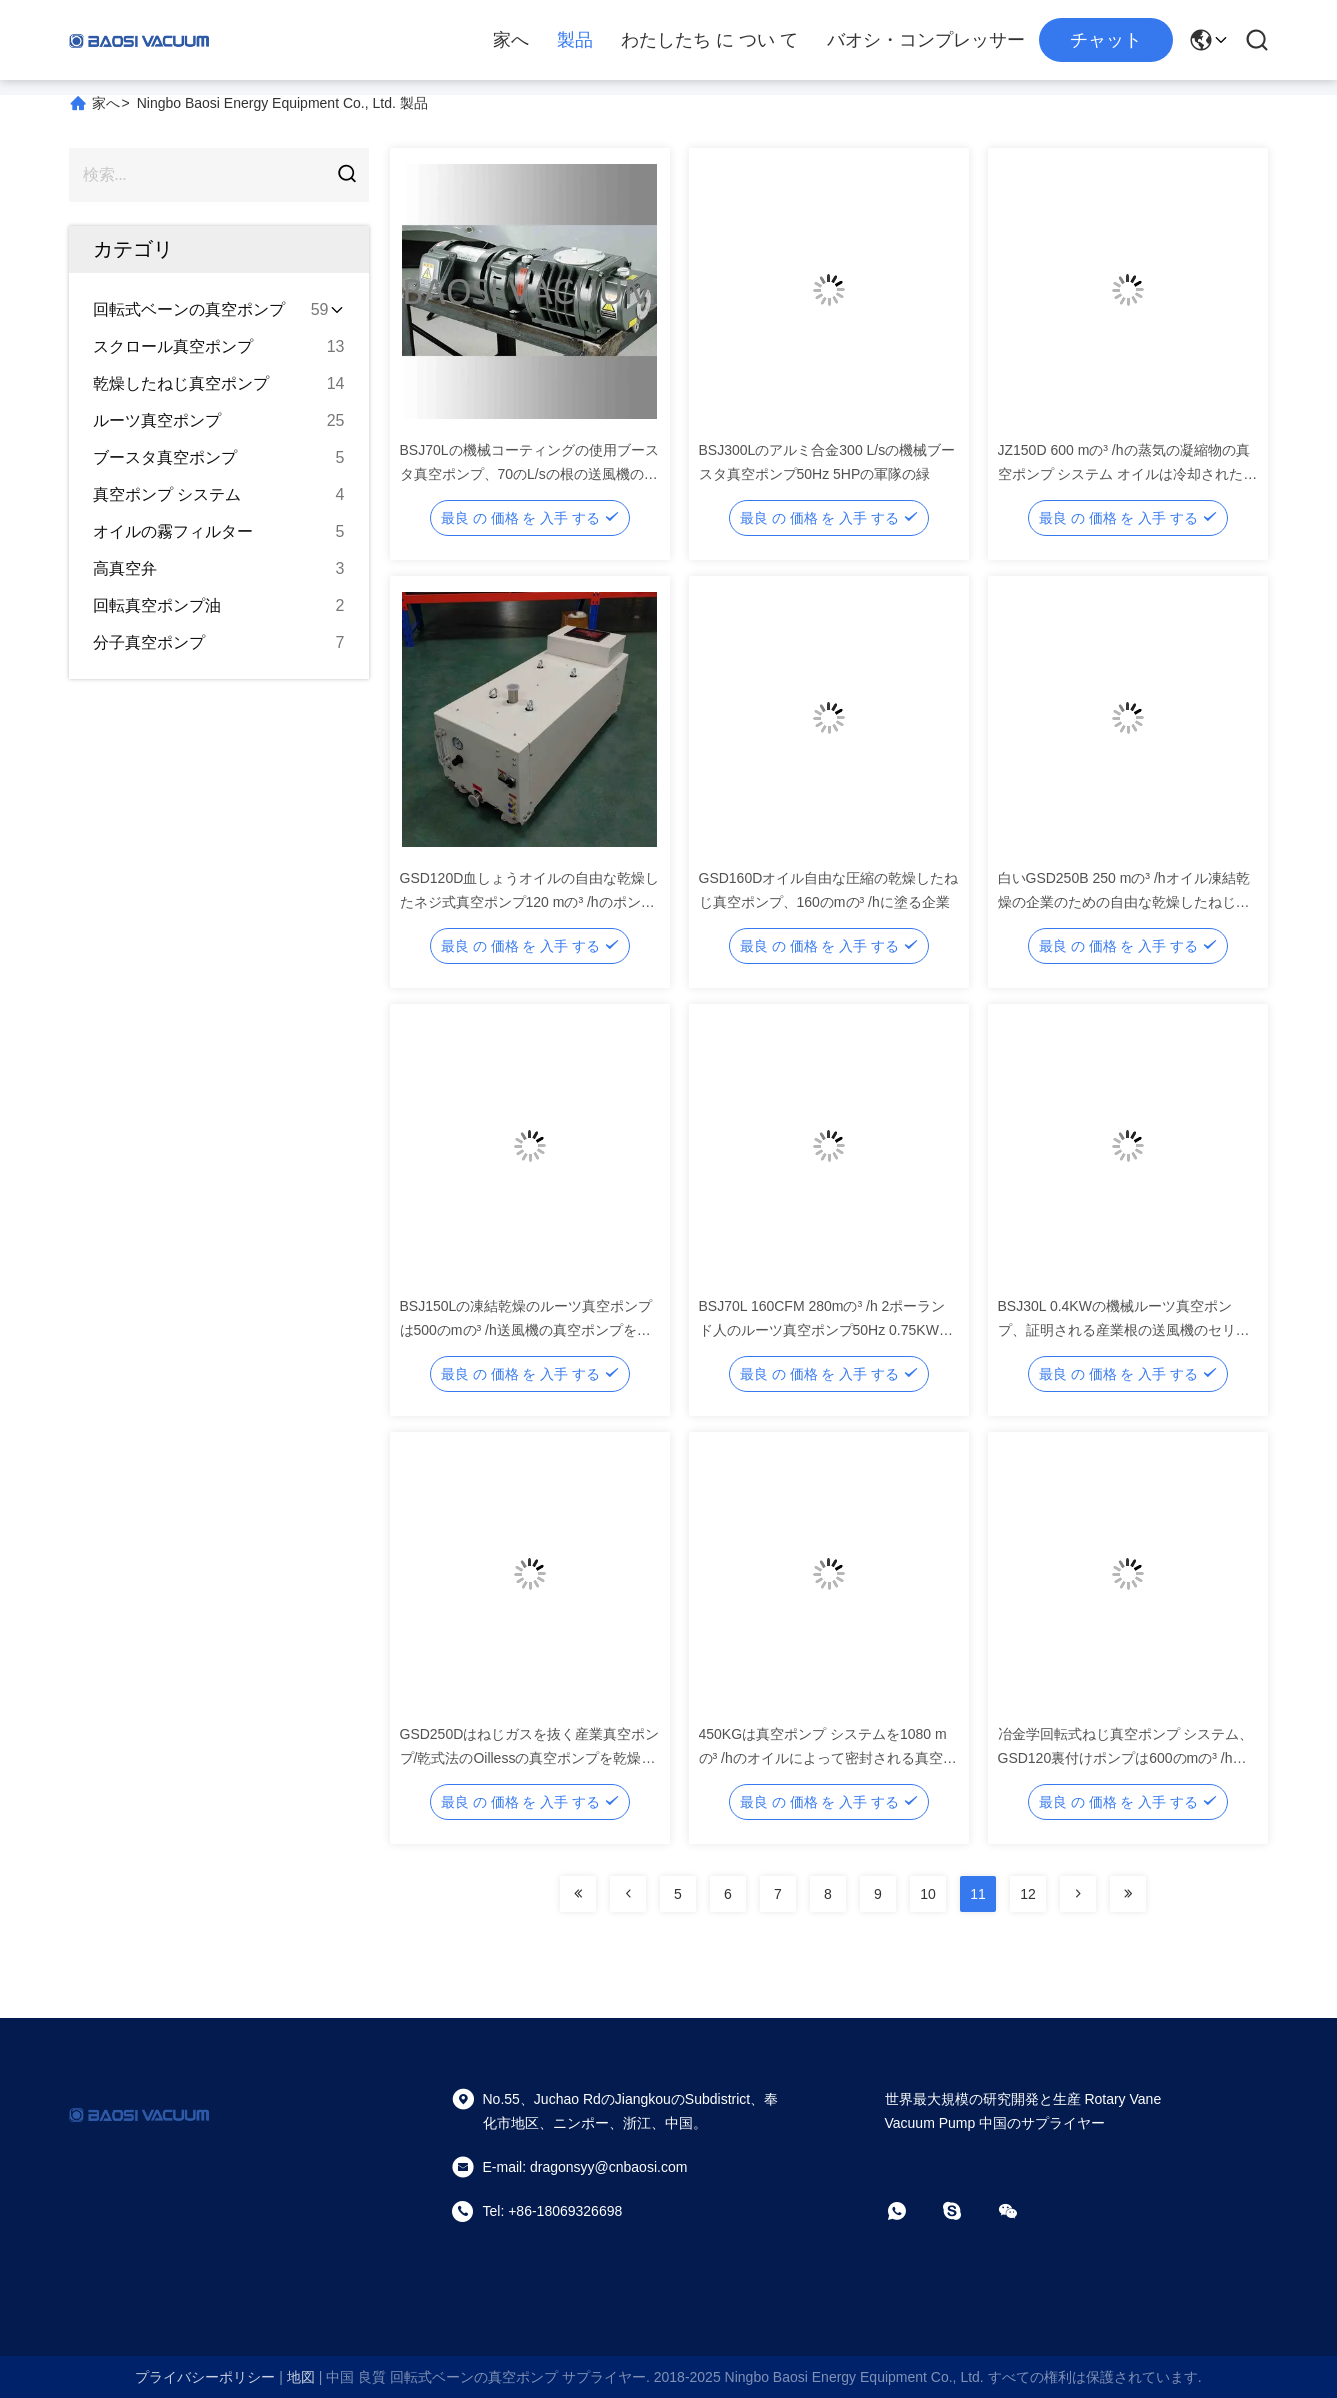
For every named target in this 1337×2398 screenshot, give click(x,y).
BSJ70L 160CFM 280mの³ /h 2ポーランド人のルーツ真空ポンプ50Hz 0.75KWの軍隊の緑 (826, 1330)
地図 (301, 2377)
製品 (575, 40)
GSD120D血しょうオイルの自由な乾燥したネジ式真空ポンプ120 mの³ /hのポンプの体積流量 (530, 902)
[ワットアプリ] (911, 2211)
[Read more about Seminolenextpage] (578, 1894)
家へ (511, 40)
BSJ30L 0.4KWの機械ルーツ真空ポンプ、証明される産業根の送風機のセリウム (1124, 1330)
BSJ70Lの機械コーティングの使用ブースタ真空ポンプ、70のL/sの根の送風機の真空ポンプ (529, 474)
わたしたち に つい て (709, 40)
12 (1028, 1894)
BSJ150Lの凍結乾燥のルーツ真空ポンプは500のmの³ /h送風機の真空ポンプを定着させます (526, 1330)
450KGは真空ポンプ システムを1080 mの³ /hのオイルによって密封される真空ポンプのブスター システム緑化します (828, 1758)
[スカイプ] (966, 2211)
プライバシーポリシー (205, 2377)
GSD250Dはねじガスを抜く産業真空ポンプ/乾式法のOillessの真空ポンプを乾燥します (530, 1758)
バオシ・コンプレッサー (926, 40)
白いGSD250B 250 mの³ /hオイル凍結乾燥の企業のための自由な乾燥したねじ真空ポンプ (1124, 902)
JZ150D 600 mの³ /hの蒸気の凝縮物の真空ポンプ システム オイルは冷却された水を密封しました (1128, 474)
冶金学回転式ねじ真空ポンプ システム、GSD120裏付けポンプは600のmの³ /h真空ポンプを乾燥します (1126, 1758)
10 (928, 1894)
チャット (1106, 40)
